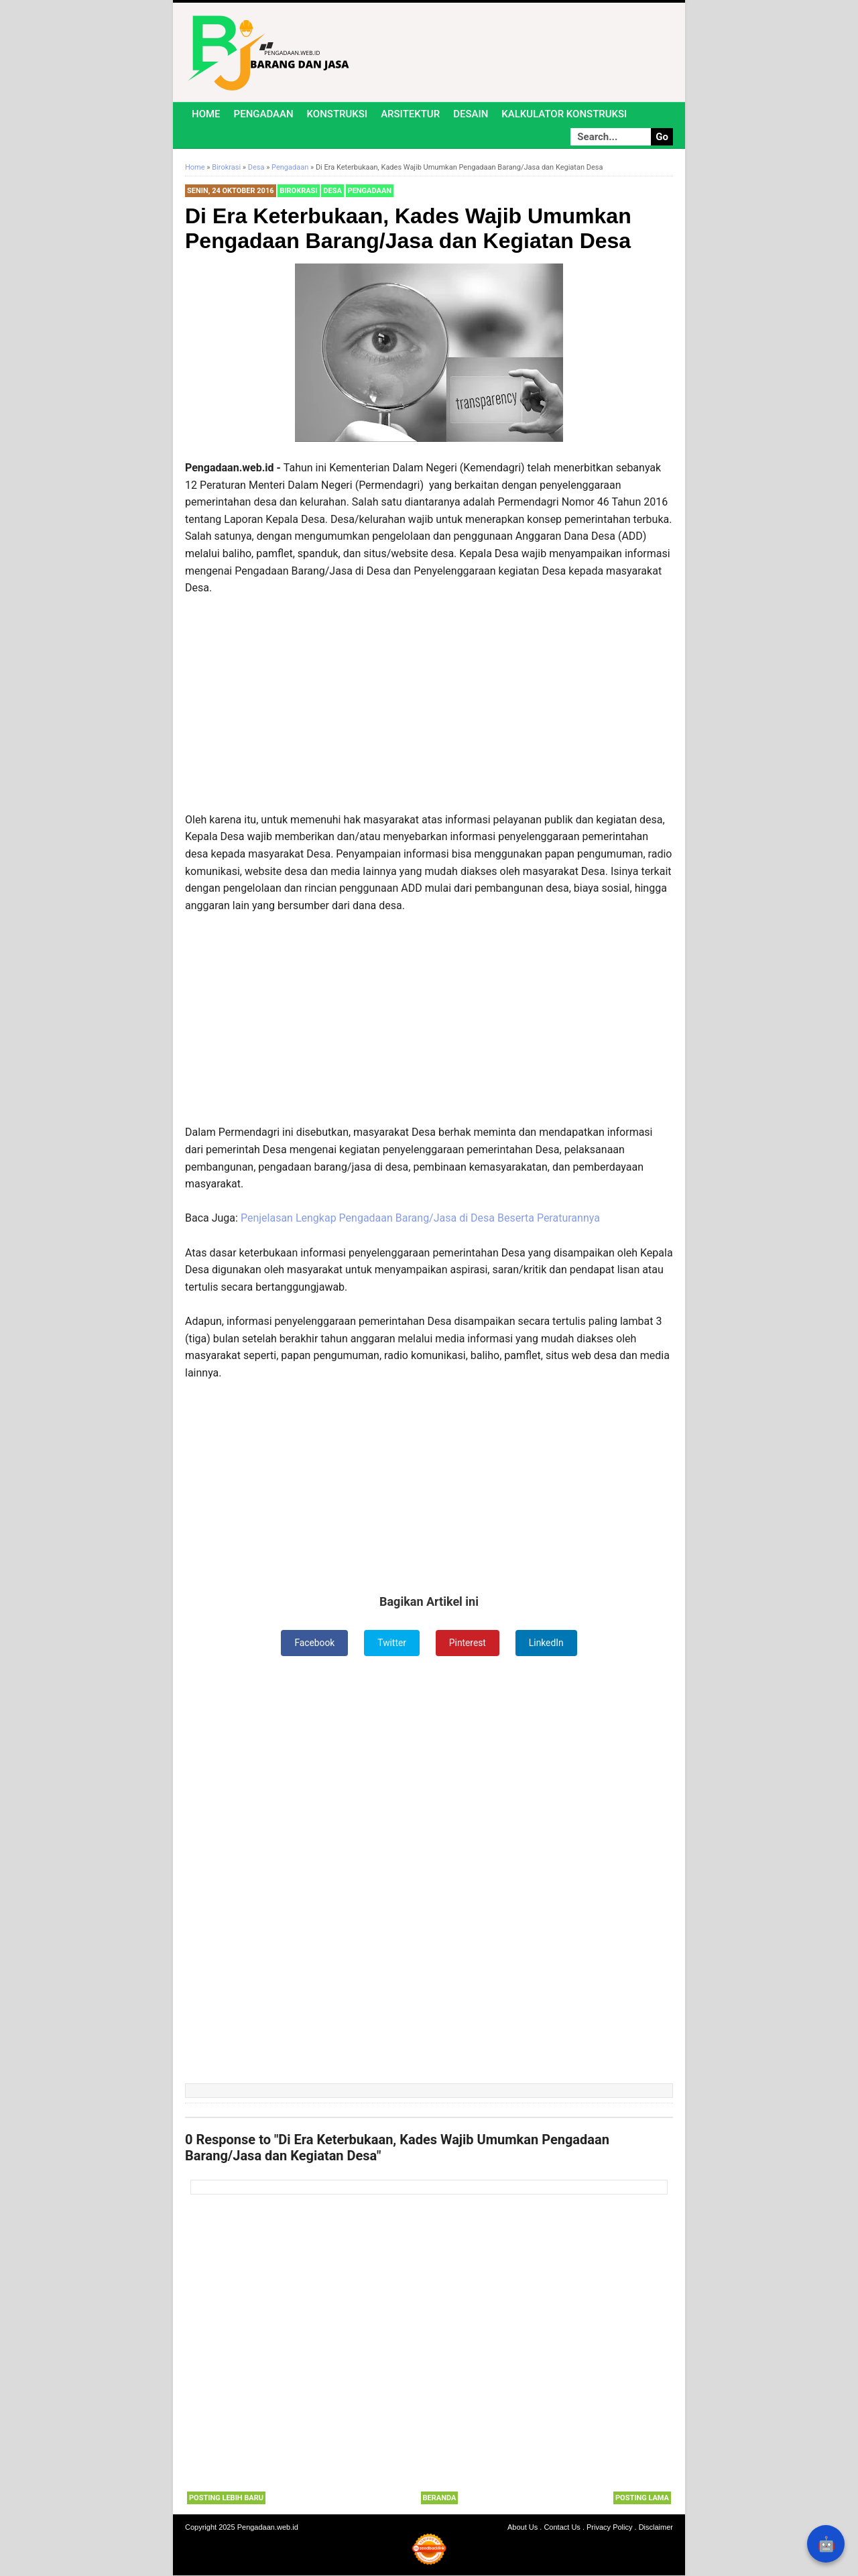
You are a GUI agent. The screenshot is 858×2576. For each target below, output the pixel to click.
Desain (470, 114)
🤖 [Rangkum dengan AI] (826, 2544)
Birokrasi (298, 190)
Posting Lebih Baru (226, 2498)
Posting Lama (642, 2498)
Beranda (439, 2498)
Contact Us (562, 2528)
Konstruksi (337, 114)
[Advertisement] (429, 704)
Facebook (314, 1642)
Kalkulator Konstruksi (564, 114)
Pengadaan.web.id (267, 2528)
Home (206, 114)
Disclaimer (656, 2528)
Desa (332, 190)
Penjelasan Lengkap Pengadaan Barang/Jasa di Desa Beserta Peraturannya (420, 1218)
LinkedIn (547, 1642)
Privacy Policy (609, 2528)
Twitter (391, 1642)
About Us (522, 2528)
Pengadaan (264, 114)
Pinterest (468, 1642)
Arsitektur (410, 114)
